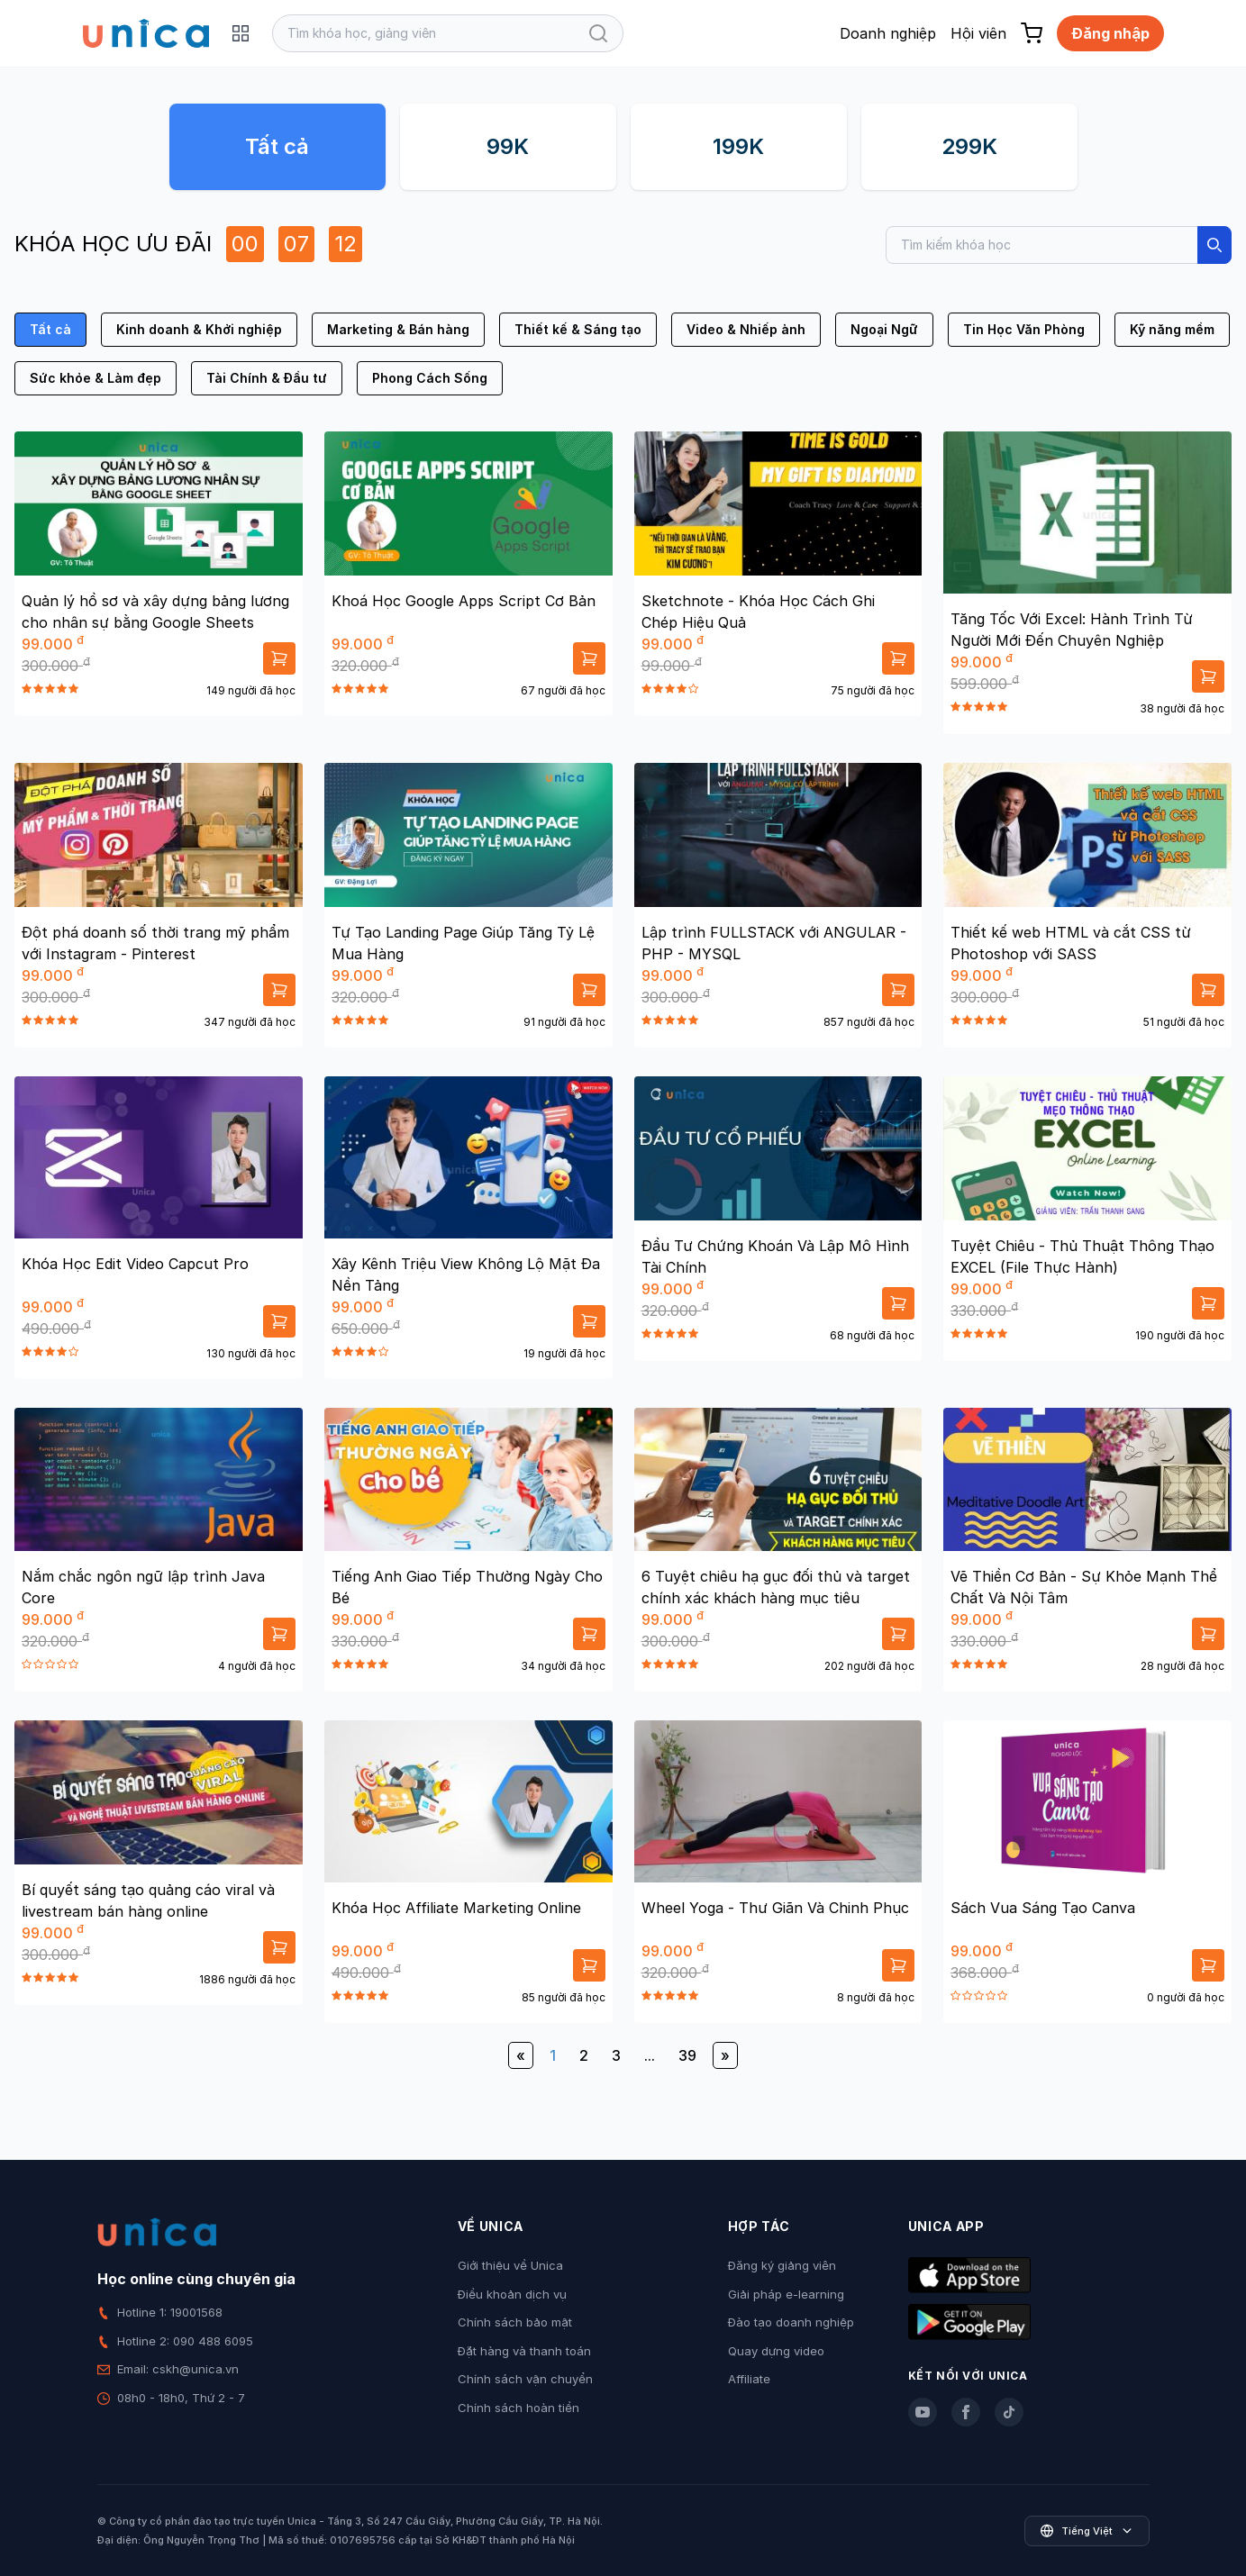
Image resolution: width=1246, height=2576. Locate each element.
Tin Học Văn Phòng (1024, 329)
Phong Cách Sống (429, 377)
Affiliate (749, 2379)
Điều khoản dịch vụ (512, 2294)
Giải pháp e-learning (786, 2294)
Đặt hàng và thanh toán (524, 2351)
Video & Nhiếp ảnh (746, 329)
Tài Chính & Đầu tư (266, 377)
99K (508, 146)
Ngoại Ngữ (884, 329)
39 (687, 2055)
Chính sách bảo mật (515, 2322)
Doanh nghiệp (888, 33)
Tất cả (277, 146)
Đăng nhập (1110, 33)
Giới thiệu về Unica (510, 2265)
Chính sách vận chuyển (525, 2379)
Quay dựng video (776, 2351)
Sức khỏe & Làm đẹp (95, 377)
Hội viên (978, 33)
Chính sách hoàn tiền (518, 2407)
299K (969, 146)
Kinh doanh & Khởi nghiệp (199, 329)
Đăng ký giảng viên (782, 2265)
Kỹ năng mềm (1172, 329)
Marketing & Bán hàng (398, 329)
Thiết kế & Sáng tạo (577, 329)
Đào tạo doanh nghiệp (791, 2322)
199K (738, 146)
